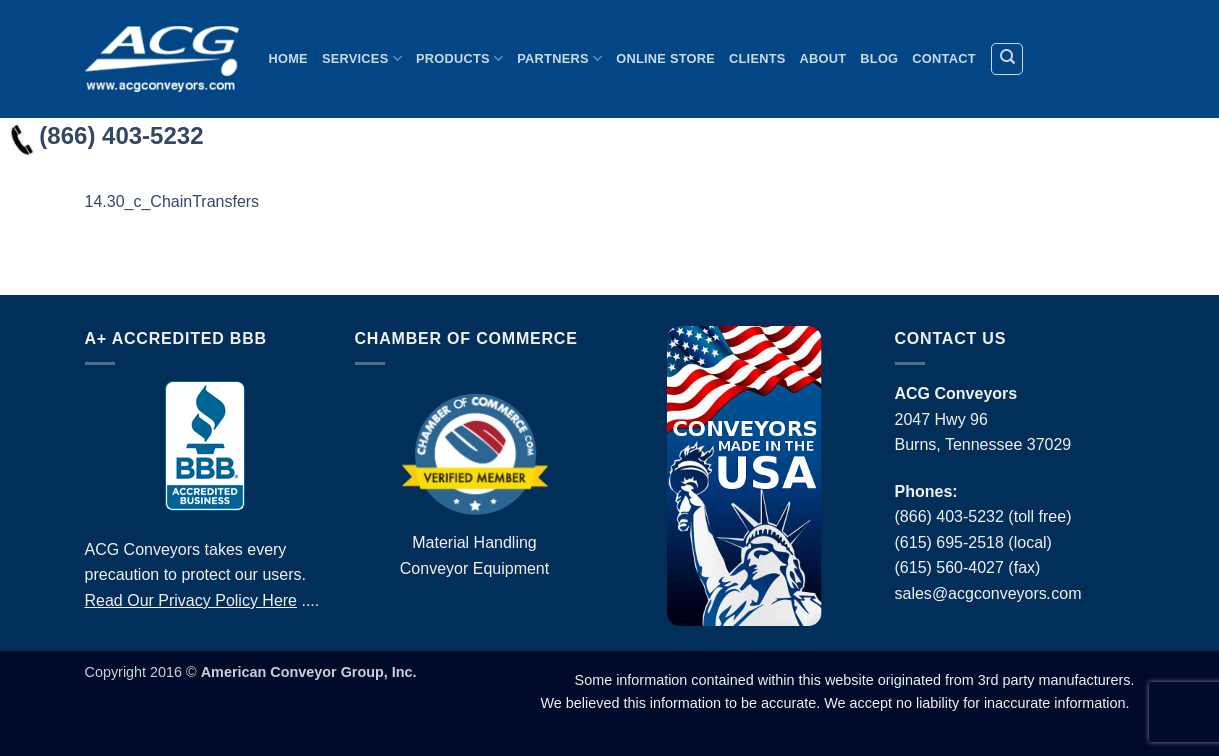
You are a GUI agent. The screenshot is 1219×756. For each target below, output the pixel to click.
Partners (559, 58)
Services (362, 58)
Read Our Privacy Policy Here (191, 600)
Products (459, 58)
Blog (879, 58)
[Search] (1007, 59)
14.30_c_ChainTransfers (172, 201)
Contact (943, 58)
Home (288, 58)
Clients (757, 58)
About (823, 58)
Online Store (665, 58)
